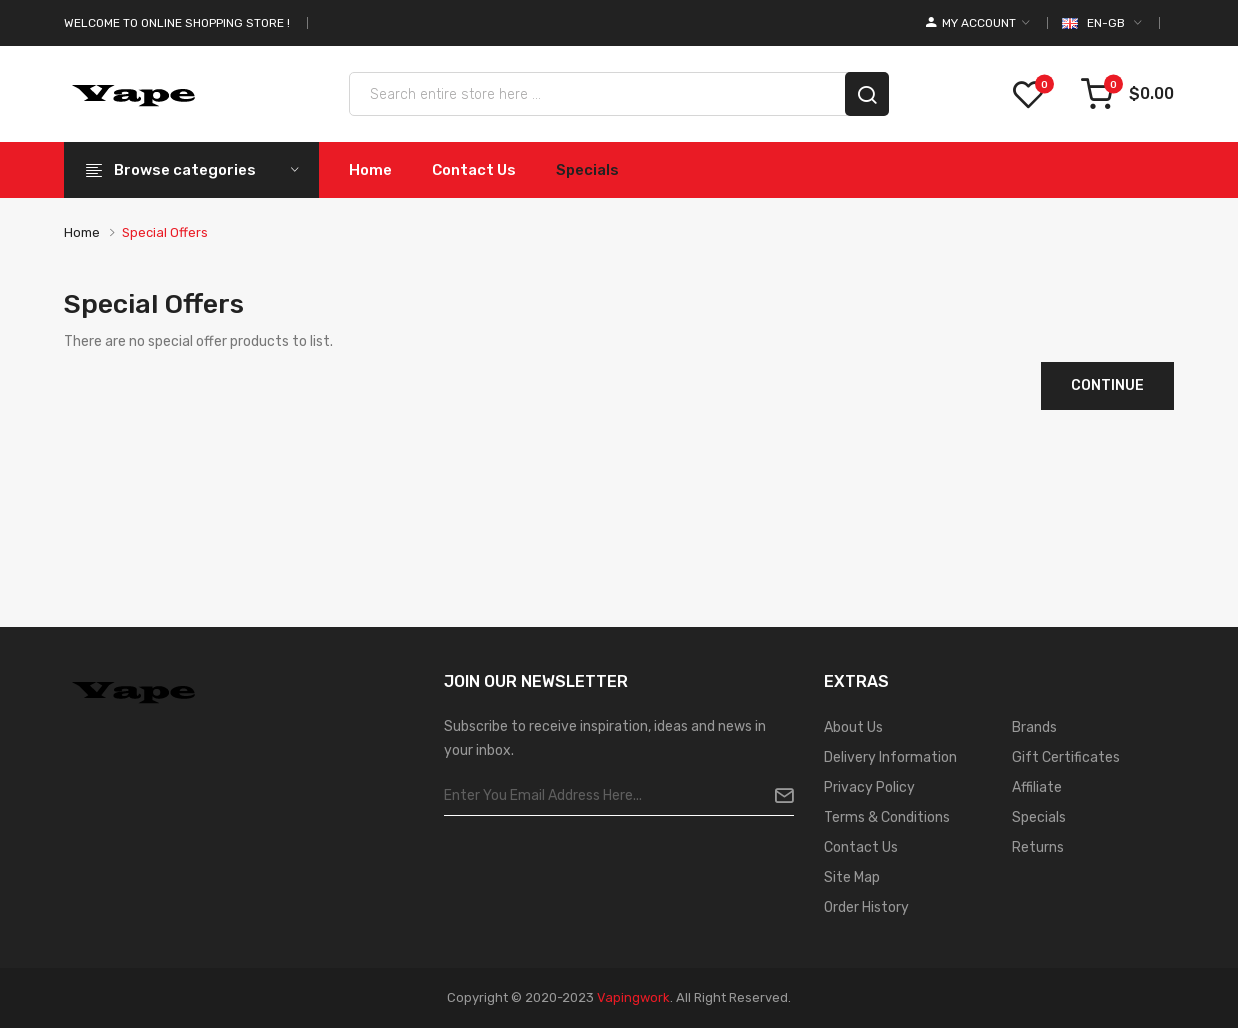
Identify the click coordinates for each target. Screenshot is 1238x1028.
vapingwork (633, 997)
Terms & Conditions (887, 817)
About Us (853, 727)
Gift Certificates (1066, 757)
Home (82, 232)
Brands (1034, 727)
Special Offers (165, 232)
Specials (1039, 817)
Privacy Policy (869, 787)
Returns (1038, 847)
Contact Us (861, 847)
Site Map (852, 877)
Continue (1107, 385)
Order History (866, 907)
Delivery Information (890, 757)
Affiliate (1037, 787)
